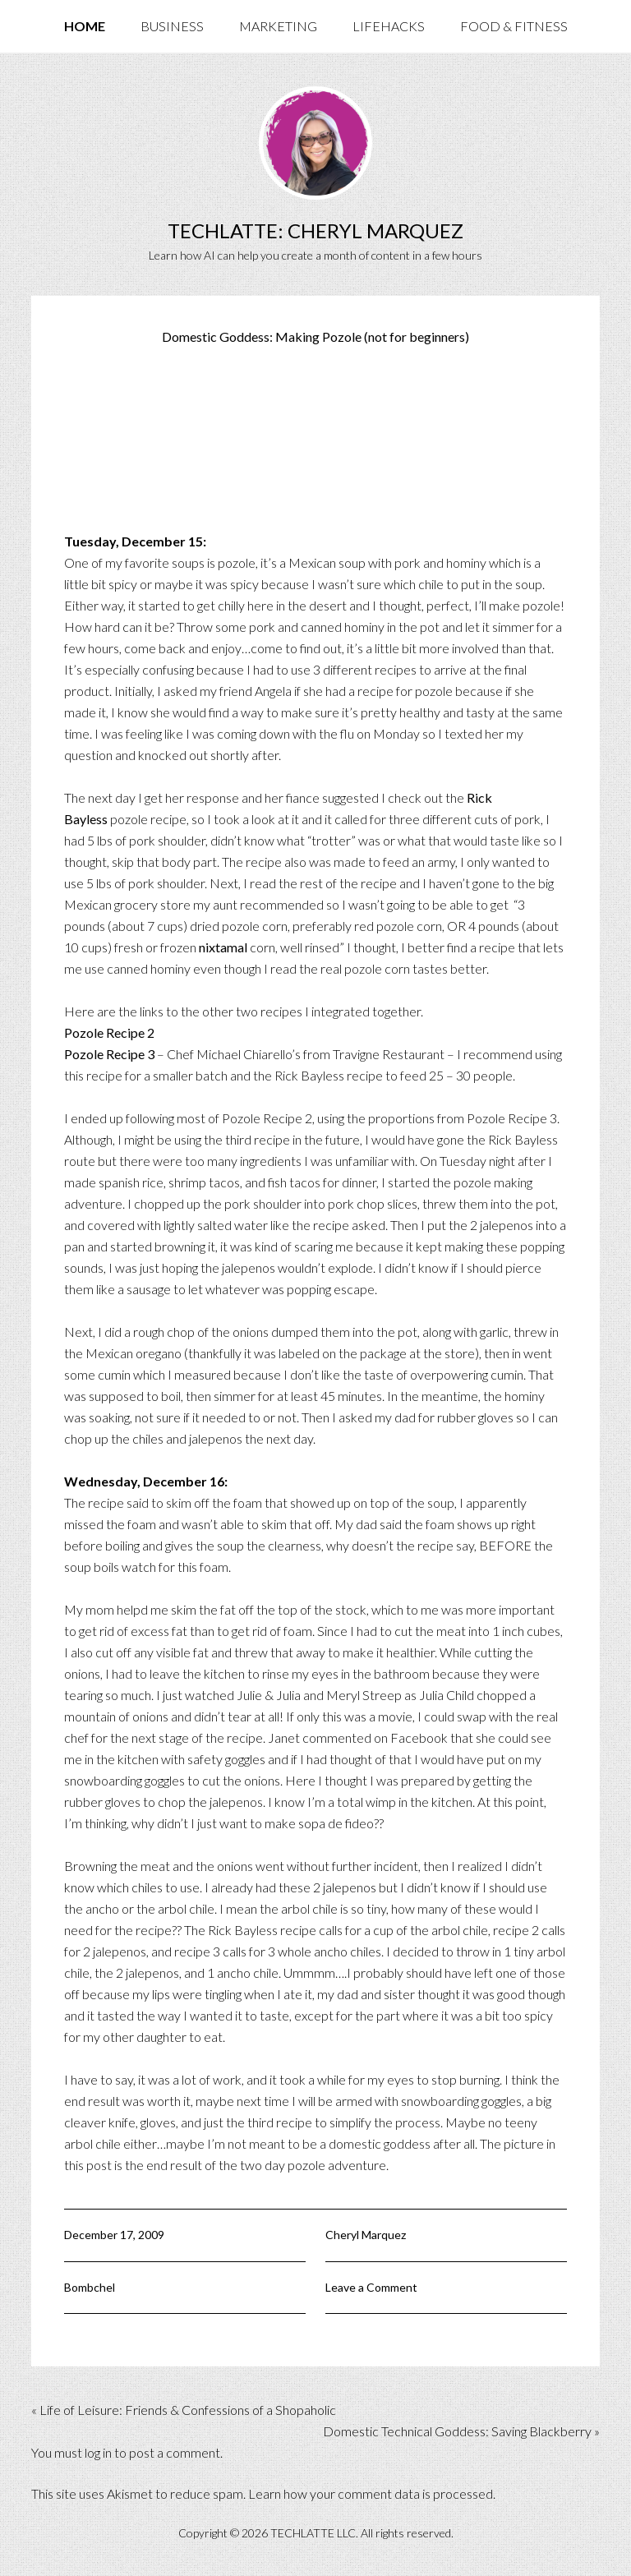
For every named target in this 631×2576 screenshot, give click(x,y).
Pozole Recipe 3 (109, 1054)
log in (98, 2452)
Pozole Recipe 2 (109, 1032)
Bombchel (89, 2287)
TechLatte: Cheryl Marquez (315, 230)
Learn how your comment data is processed (370, 2493)
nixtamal (223, 947)
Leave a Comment (371, 2287)
